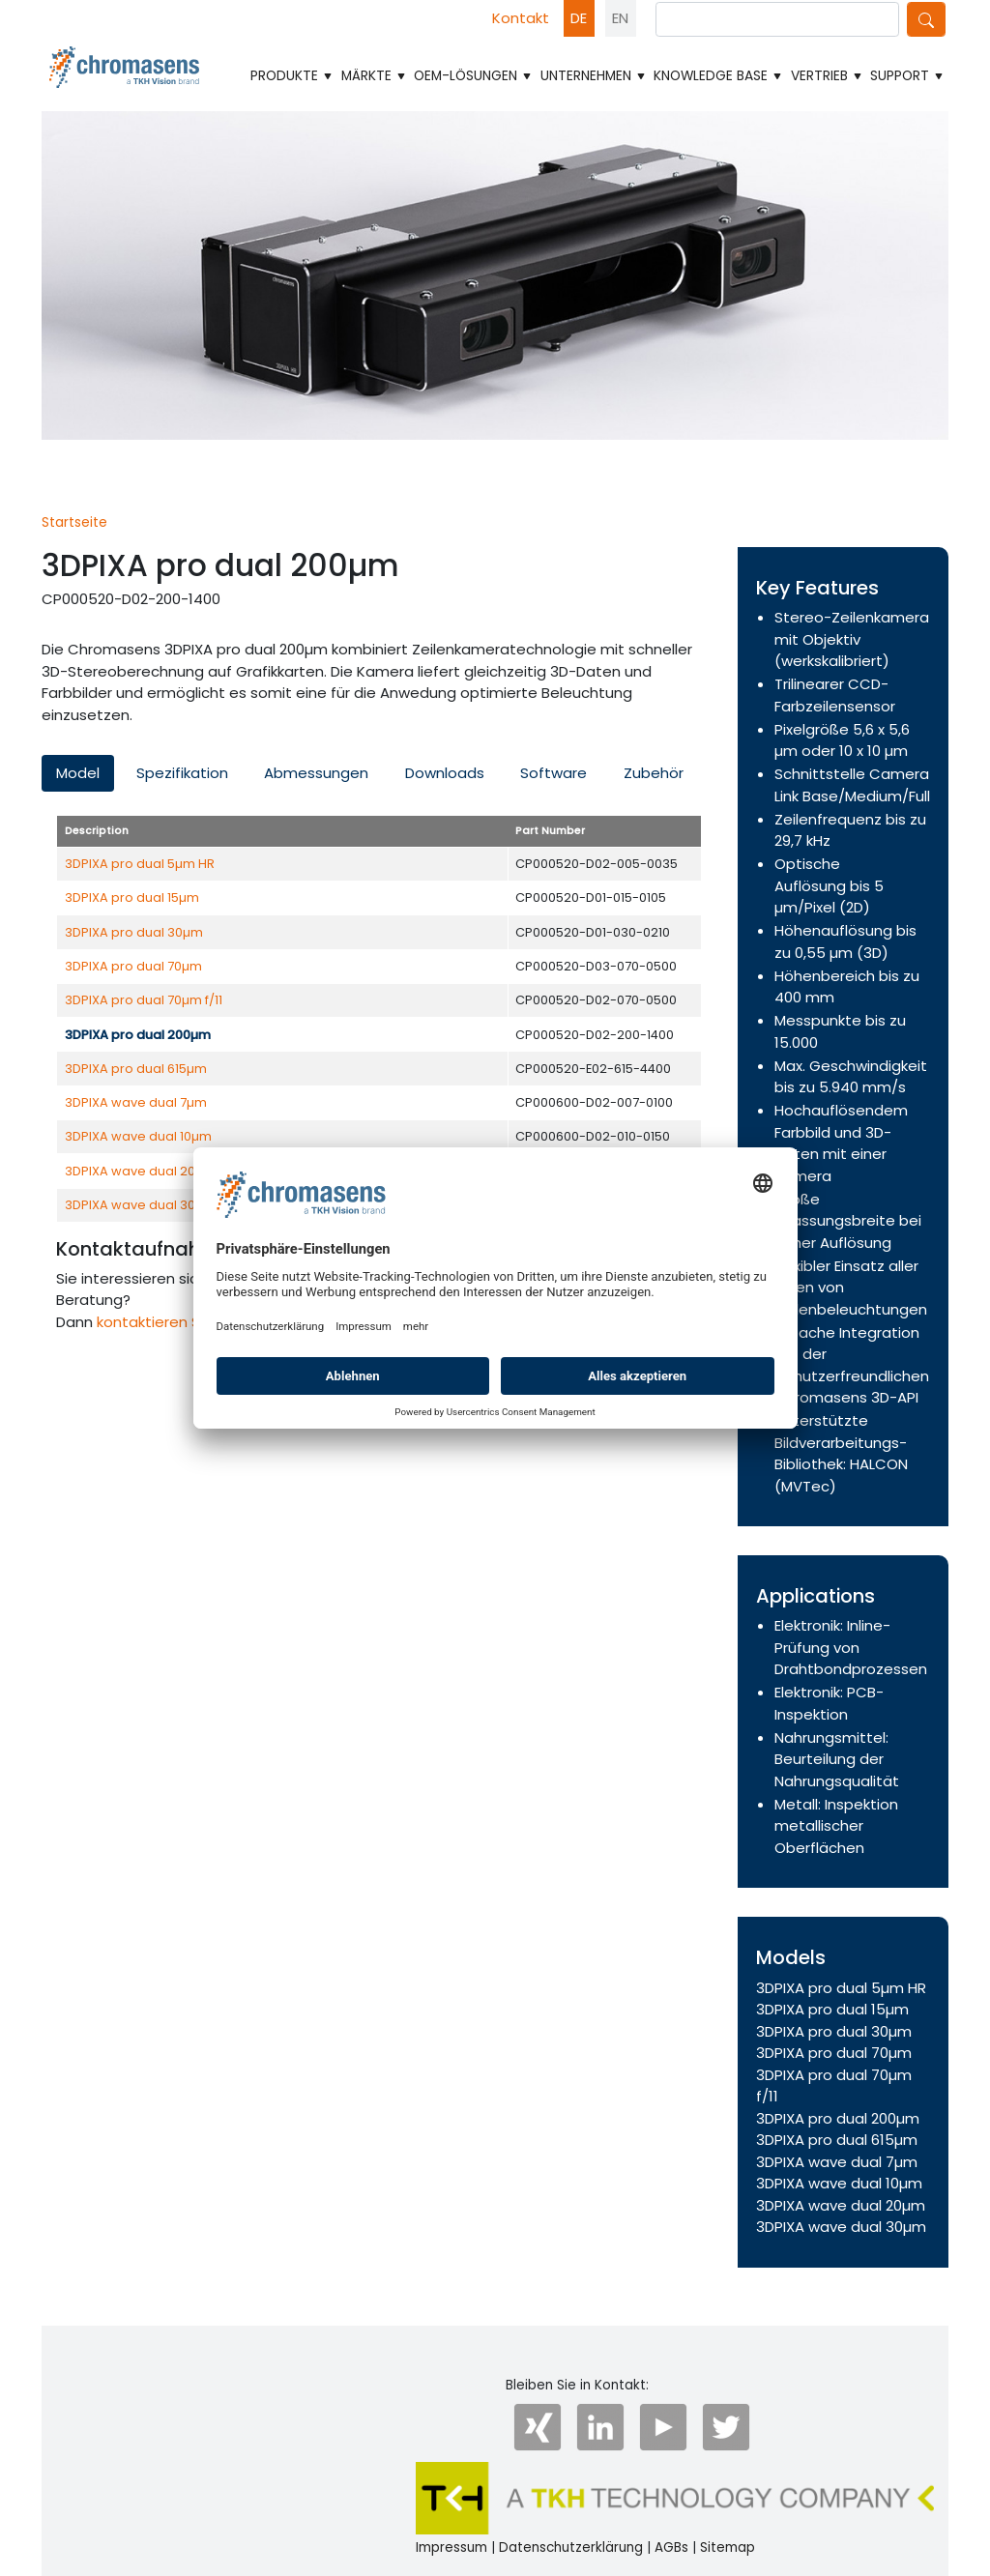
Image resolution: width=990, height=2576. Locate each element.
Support (907, 76)
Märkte (374, 76)
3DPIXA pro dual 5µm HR (140, 863)
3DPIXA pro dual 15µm (132, 897)
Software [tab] (553, 773)
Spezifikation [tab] (182, 773)
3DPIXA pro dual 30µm (134, 932)
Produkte (292, 76)
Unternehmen (593, 76)
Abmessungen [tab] (316, 773)
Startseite (74, 522)
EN (620, 18)
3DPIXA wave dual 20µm (140, 1171)
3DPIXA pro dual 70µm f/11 (143, 1000)
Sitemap (727, 2547)
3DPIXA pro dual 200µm (837, 2118)
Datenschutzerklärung (571, 2547)
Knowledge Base (718, 76)
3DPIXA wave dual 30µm (140, 1205)
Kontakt (520, 18)
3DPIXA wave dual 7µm (136, 1102)
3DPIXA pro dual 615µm (136, 1068)
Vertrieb (827, 76)
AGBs (671, 2547)
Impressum (451, 2547)
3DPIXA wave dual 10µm (138, 1136)
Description (97, 831)
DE (578, 18)
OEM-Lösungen (473, 76)
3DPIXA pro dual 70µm (133, 966)
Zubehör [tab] (654, 773)
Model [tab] (78, 773)
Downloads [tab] (444, 773)
